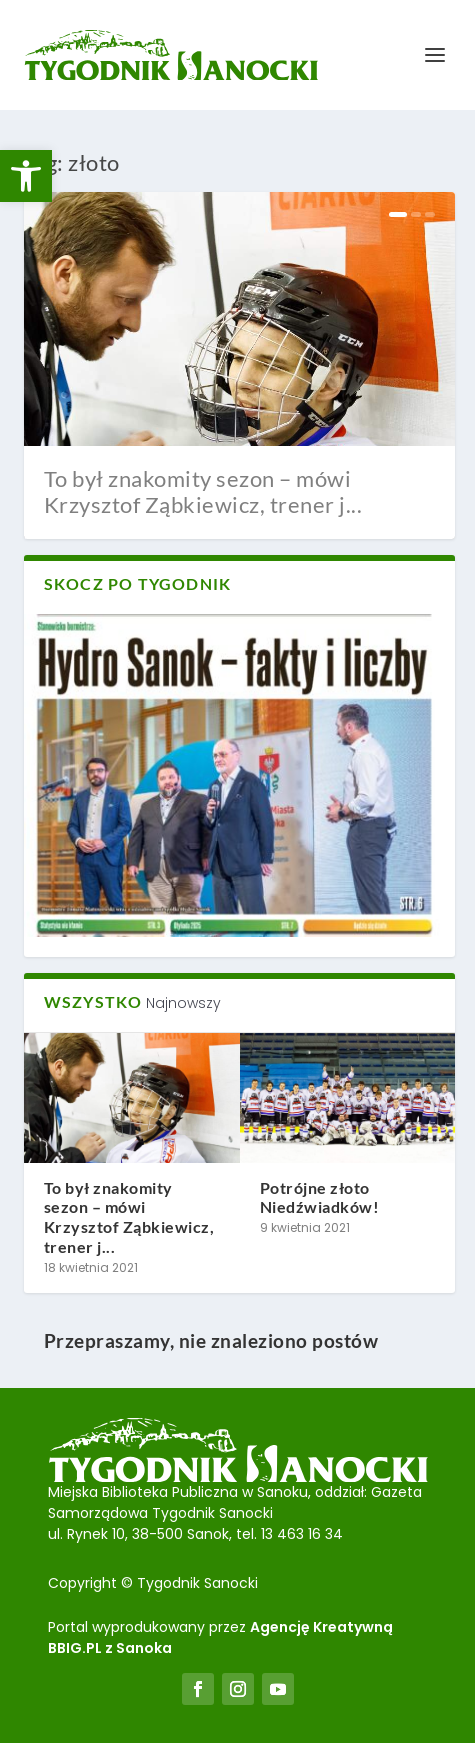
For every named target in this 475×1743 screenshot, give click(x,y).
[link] (26, 176)
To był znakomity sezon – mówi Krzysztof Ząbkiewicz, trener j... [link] (203, 491)
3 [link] (430, 214)
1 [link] (398, 214)
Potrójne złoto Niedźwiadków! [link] (320, 1197)
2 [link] (416, 214)
